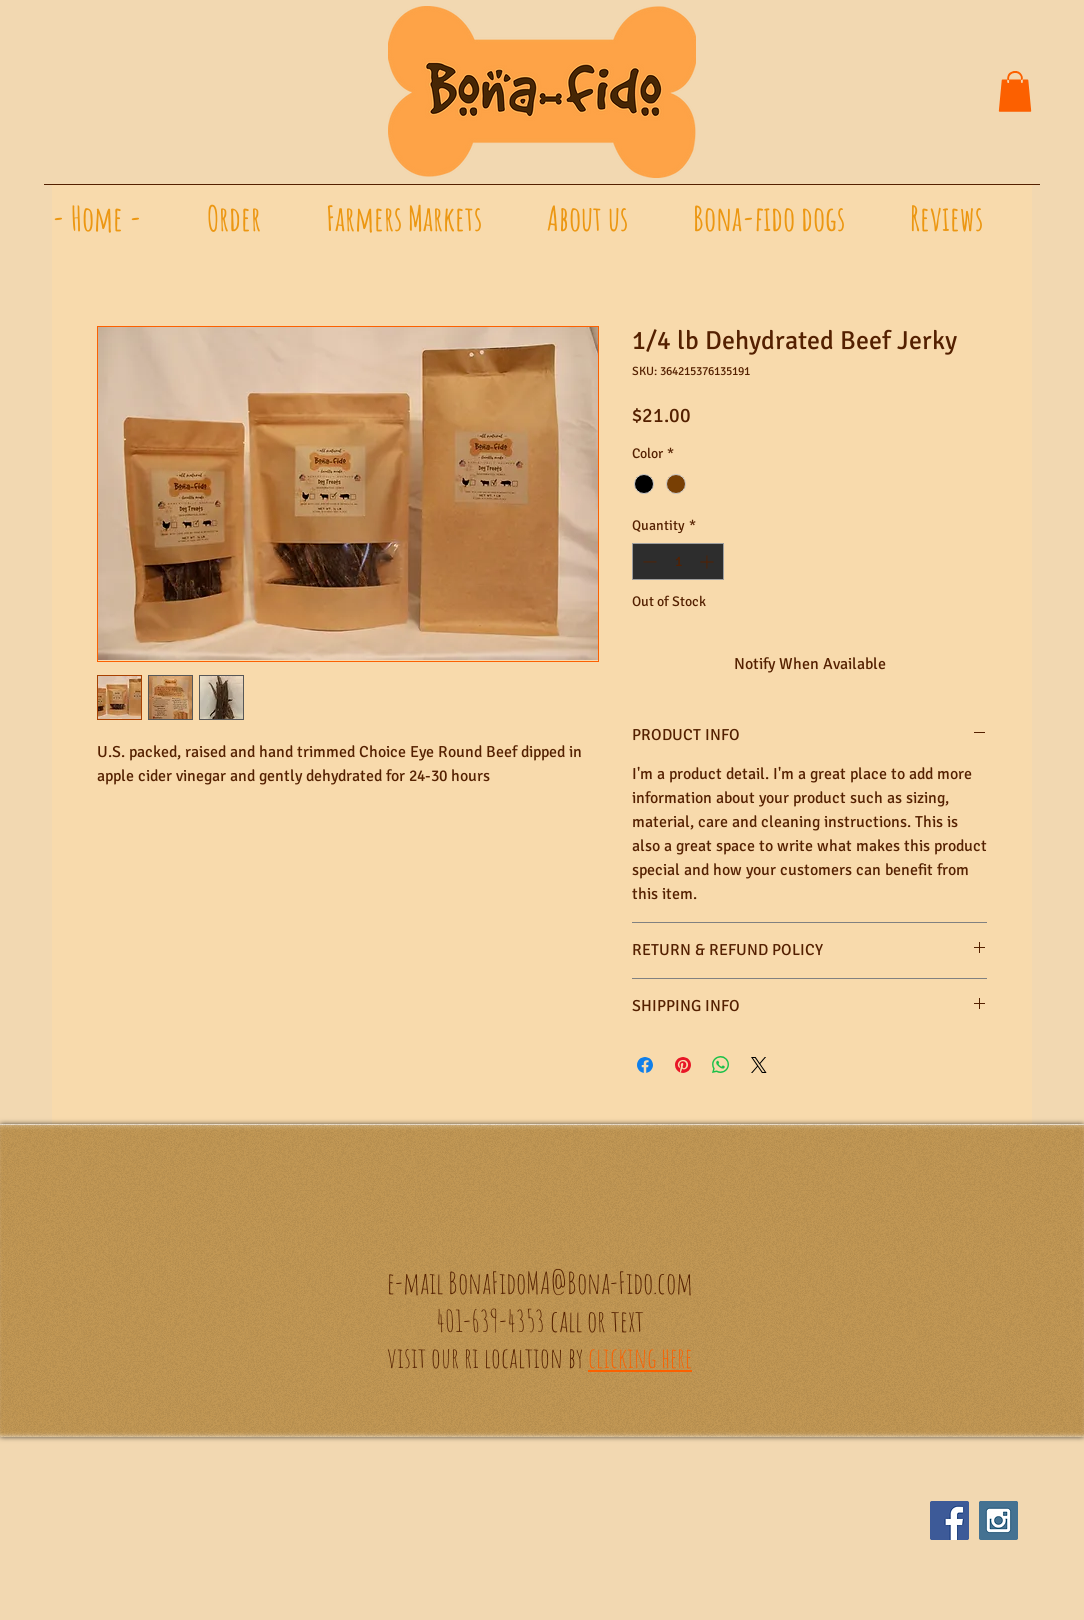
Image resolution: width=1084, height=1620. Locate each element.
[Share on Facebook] (645, 1065)
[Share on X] (759, 1065)
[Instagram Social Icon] (998, 1520)
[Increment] (708, 561)
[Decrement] (647, 561)
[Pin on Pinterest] (683, 1065)
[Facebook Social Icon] (949, 1520)
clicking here (640, 1357)
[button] (1015, 91)
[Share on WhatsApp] (721, 1065)
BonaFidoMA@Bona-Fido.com (570, 1282)
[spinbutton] (678, 561)
